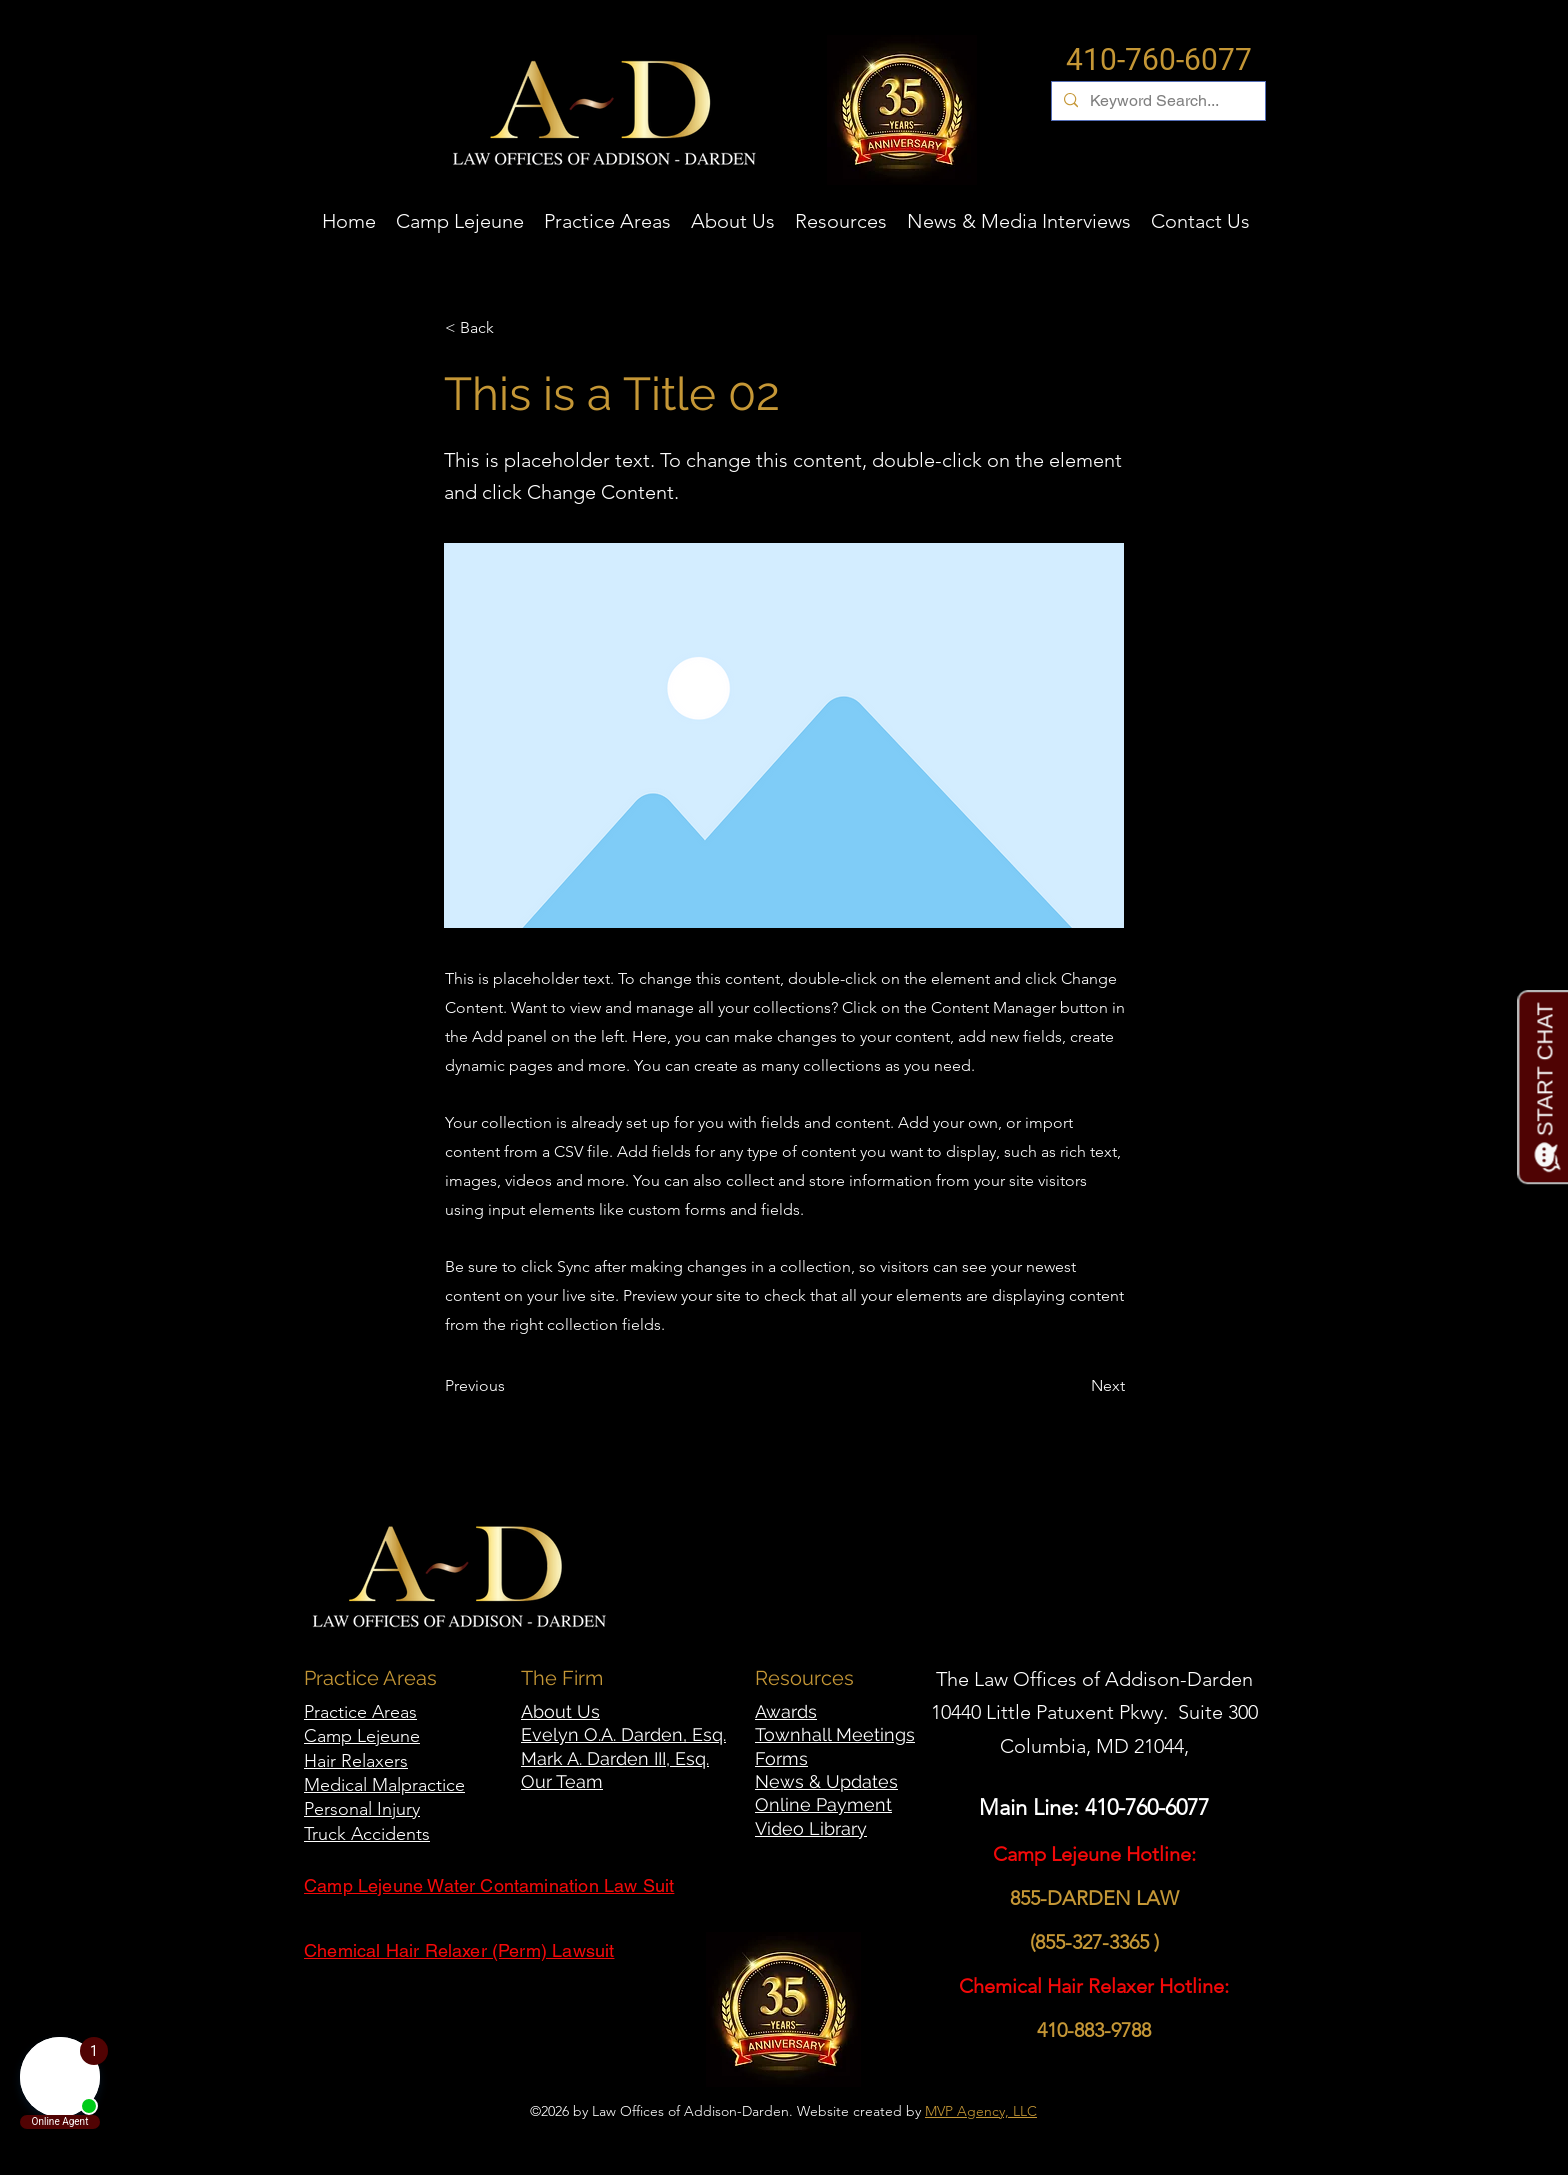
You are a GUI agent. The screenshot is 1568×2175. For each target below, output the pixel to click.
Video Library (811, 1828)
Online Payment (823, 1804)
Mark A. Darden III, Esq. (615, 1758)
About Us (560, 1711)
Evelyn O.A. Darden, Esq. (623, 1734)
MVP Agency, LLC (981, 2111)
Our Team (562, 1781)
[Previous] (511, 1386)
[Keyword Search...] (1156, 101)
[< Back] (511, 328)
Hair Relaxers (356, 1761)
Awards (786, 1711)
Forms (781, 1758)
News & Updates (826, 1781)
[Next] (1075, 1386)
